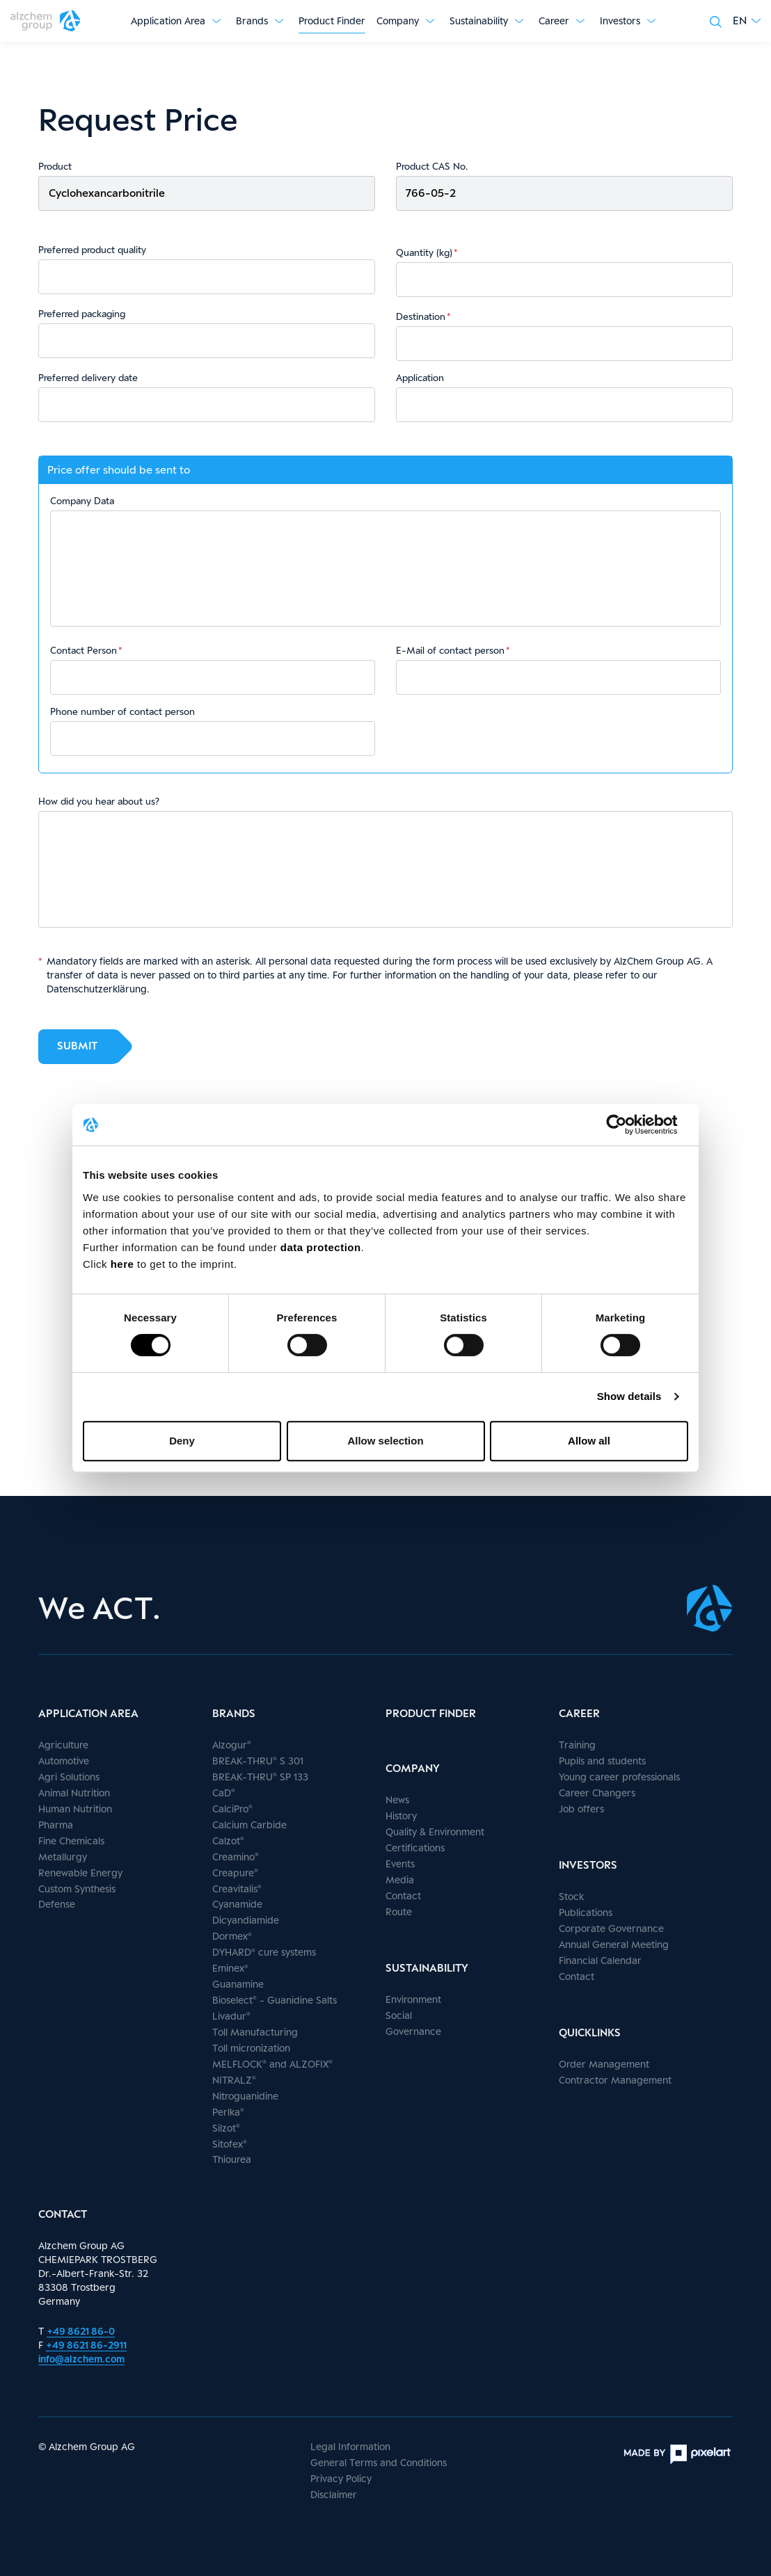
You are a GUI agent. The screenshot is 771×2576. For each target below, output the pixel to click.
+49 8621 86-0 (81, 2331)
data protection (320, 1247)
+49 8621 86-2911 (86, 2345)
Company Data (82, 500)
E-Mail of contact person (450, 650)
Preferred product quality (92, 249)
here (124, 1264)
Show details (629, 1396)
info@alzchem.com (81, 2359)
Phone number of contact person (122, 711)
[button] (747, 21)
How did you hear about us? (98, 801)
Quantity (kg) (424, 252)
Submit (77, 1045)
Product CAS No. (432, 166)
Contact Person (83, 650)
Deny (182, 1441)
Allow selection (385, 1441)
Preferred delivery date (88, 377)
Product (55, 166)
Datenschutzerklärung (97, 989)
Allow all (589, 1441)
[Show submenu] (216, 21)
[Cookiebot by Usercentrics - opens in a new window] (627, 1124)
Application (420, 377)
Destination (420, 316)
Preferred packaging (81, 313)
